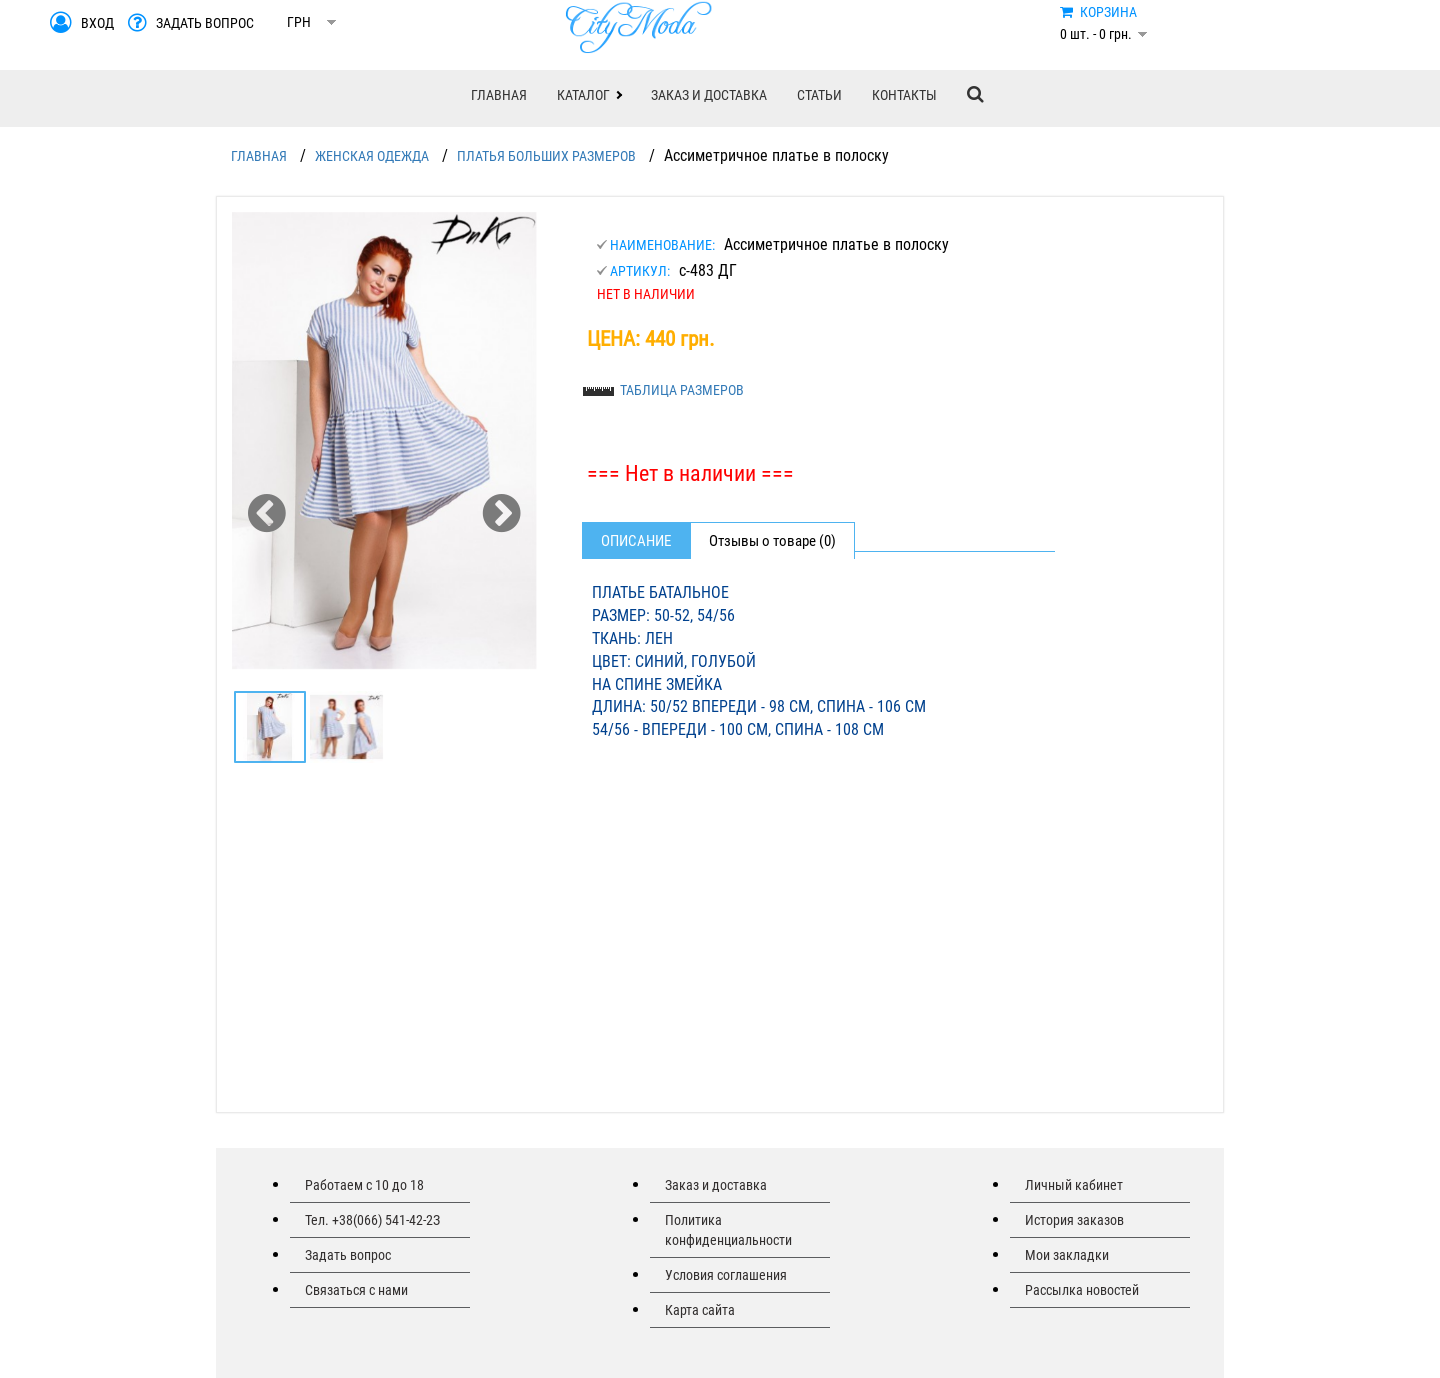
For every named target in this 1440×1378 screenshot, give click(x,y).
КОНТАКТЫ (904, 95)
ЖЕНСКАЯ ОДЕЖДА (372, 156)
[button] (589, 95)
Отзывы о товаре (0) (772, 541)
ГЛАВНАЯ (499, 95)
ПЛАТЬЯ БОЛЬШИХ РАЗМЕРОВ (546, 156)
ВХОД (97, 23)
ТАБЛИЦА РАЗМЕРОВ (682, 390)
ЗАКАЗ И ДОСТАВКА (709, 95)
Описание (636, 541)
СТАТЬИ (819, 95)
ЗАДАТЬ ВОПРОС (205, 23)
